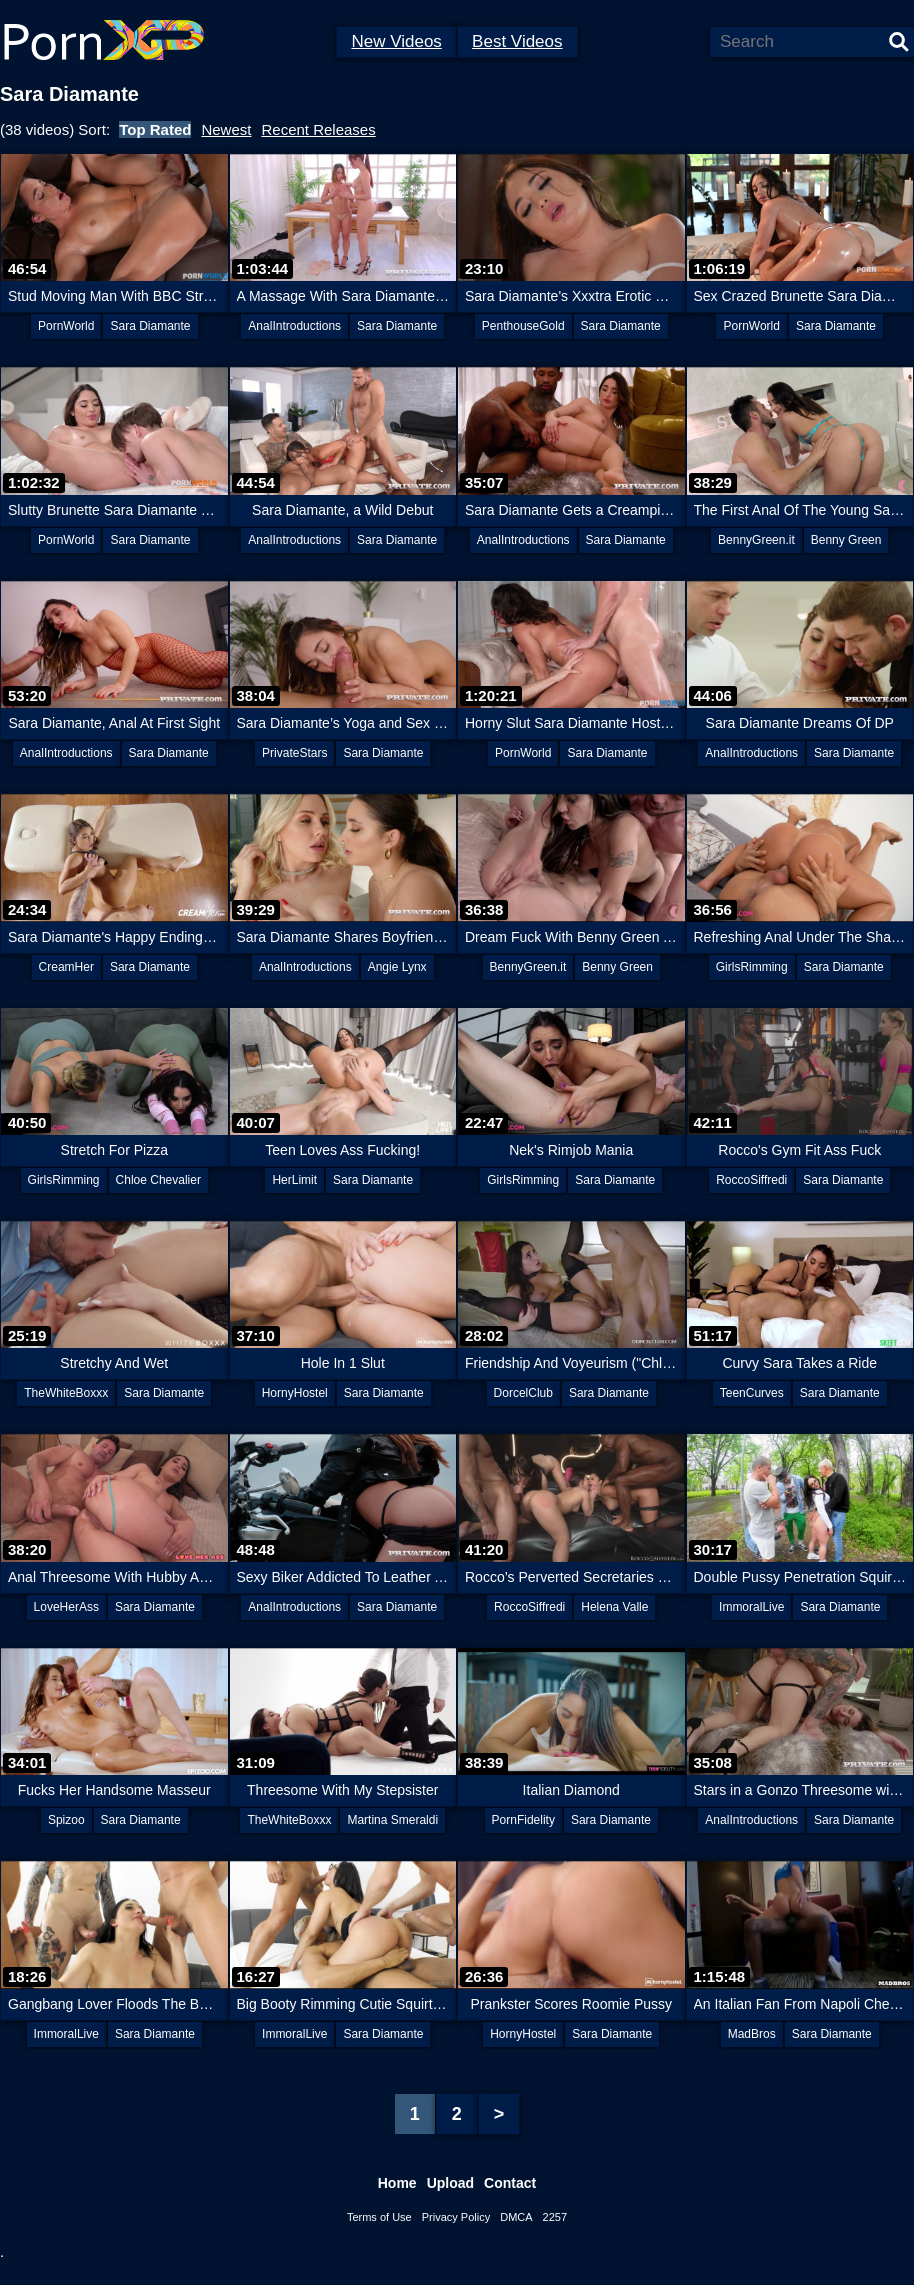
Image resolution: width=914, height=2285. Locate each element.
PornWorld (66, 326)
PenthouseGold (523, 326)
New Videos (396, 41)
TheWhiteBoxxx (66, 1393)
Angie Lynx (397, 967)
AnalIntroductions (294, 326)
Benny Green (846, 540)
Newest (226, 129)
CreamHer (66, 967)
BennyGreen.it (756, 540)
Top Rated (155, 129)
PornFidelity (523, 1820)
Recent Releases (318, 129)
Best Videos (517, 41)
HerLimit (294, 1180)
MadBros (752, 2034)
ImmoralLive (751, 1607)
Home (397, 2183)
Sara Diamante (150, 326)
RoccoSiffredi (751, 1180)
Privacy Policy (456, 2217)
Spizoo (66, 1820)
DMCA (516, 2217)
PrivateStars (294, 753)
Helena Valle (614, 1607)
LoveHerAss (66, 1607)
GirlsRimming (752, 967)
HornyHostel (295, 1393)
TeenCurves (752, 1393)
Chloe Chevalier (158, 1180)
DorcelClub (523, 1393)
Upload (450, 2183)
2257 (555, 2217)
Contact (510, 2183)
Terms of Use (379, 2217)
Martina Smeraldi (392, 1820)
